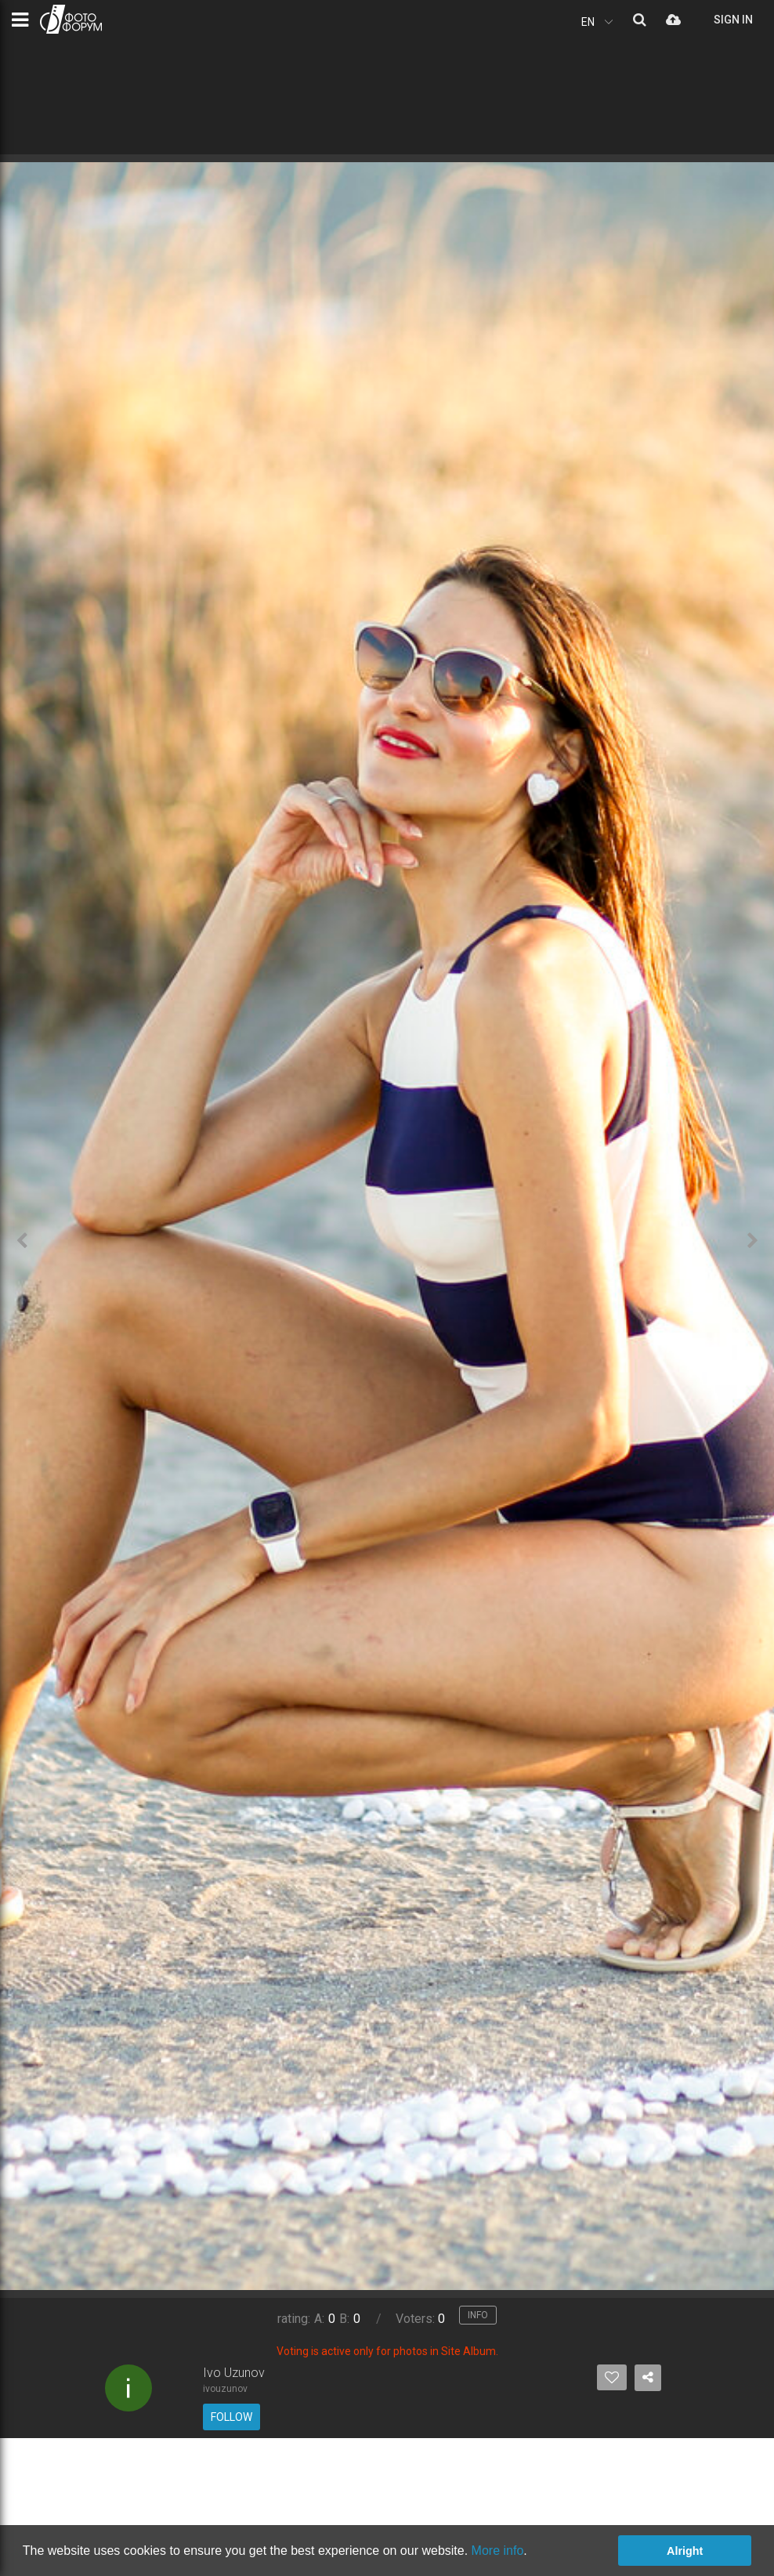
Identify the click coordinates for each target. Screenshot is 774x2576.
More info (498, 2550)
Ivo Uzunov (234, 2372)
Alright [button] (685, 2551)
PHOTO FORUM (71, 19)
